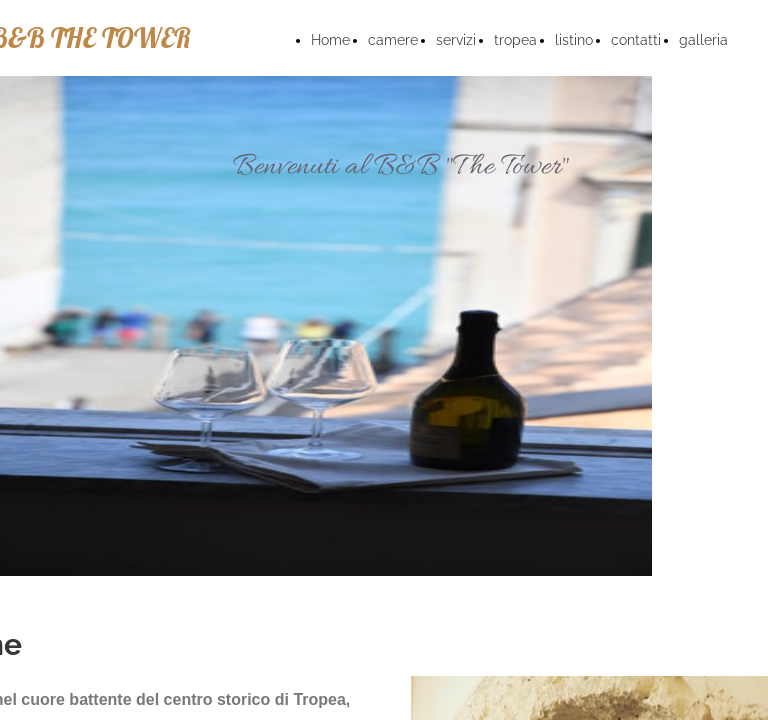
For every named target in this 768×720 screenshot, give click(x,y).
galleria (703, 40)
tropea (515, 40)
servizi (456, 40)
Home (330, 40)
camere (393, 40)
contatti (636, 40)
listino (574, 40)
